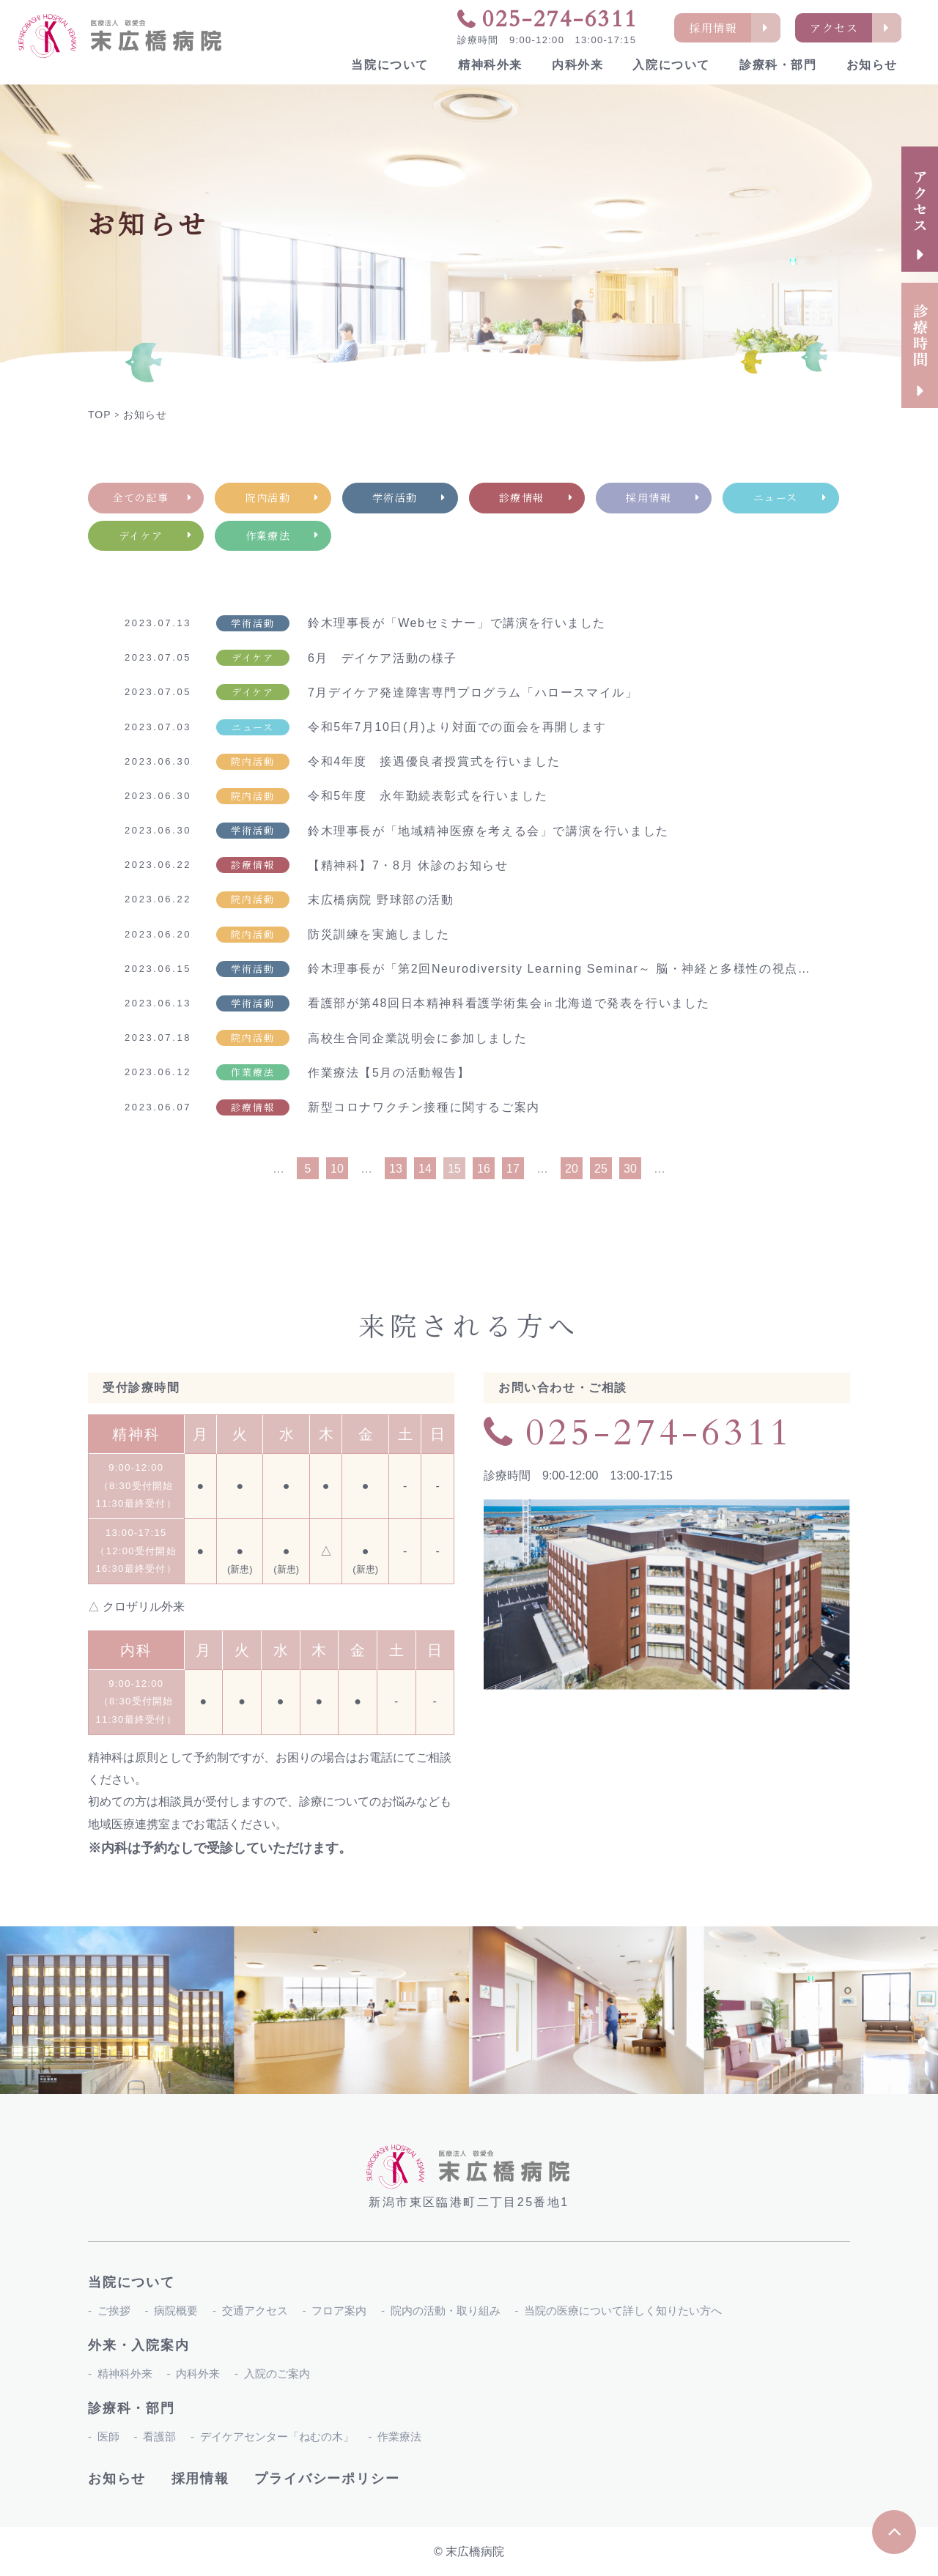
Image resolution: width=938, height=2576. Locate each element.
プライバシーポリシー (326, 2478)
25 (601, 1168)
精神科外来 (490, 65)
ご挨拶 (113, 2310)
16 (483, 1168)
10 (337, 1168)
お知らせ (872, 65)
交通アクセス (255, 2310)
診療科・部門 (778, 65)
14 (425, 1168)
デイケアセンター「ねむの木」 (277, 2436)
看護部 (159, 2436)
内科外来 (577, 65)
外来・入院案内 (139, 2345)
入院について (671, 65)
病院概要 (176, 2310)
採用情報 (200, 2478)
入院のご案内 (277, 2373)
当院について (390, 65)
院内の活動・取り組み (446, 2310)
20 (571, 1168)
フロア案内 (338, 2310)
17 (513, 1168)
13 (395, 1168)
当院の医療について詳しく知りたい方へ (623, 2310)
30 (630, 1168)
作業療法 (399, 2436)
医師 (108, 2436)
